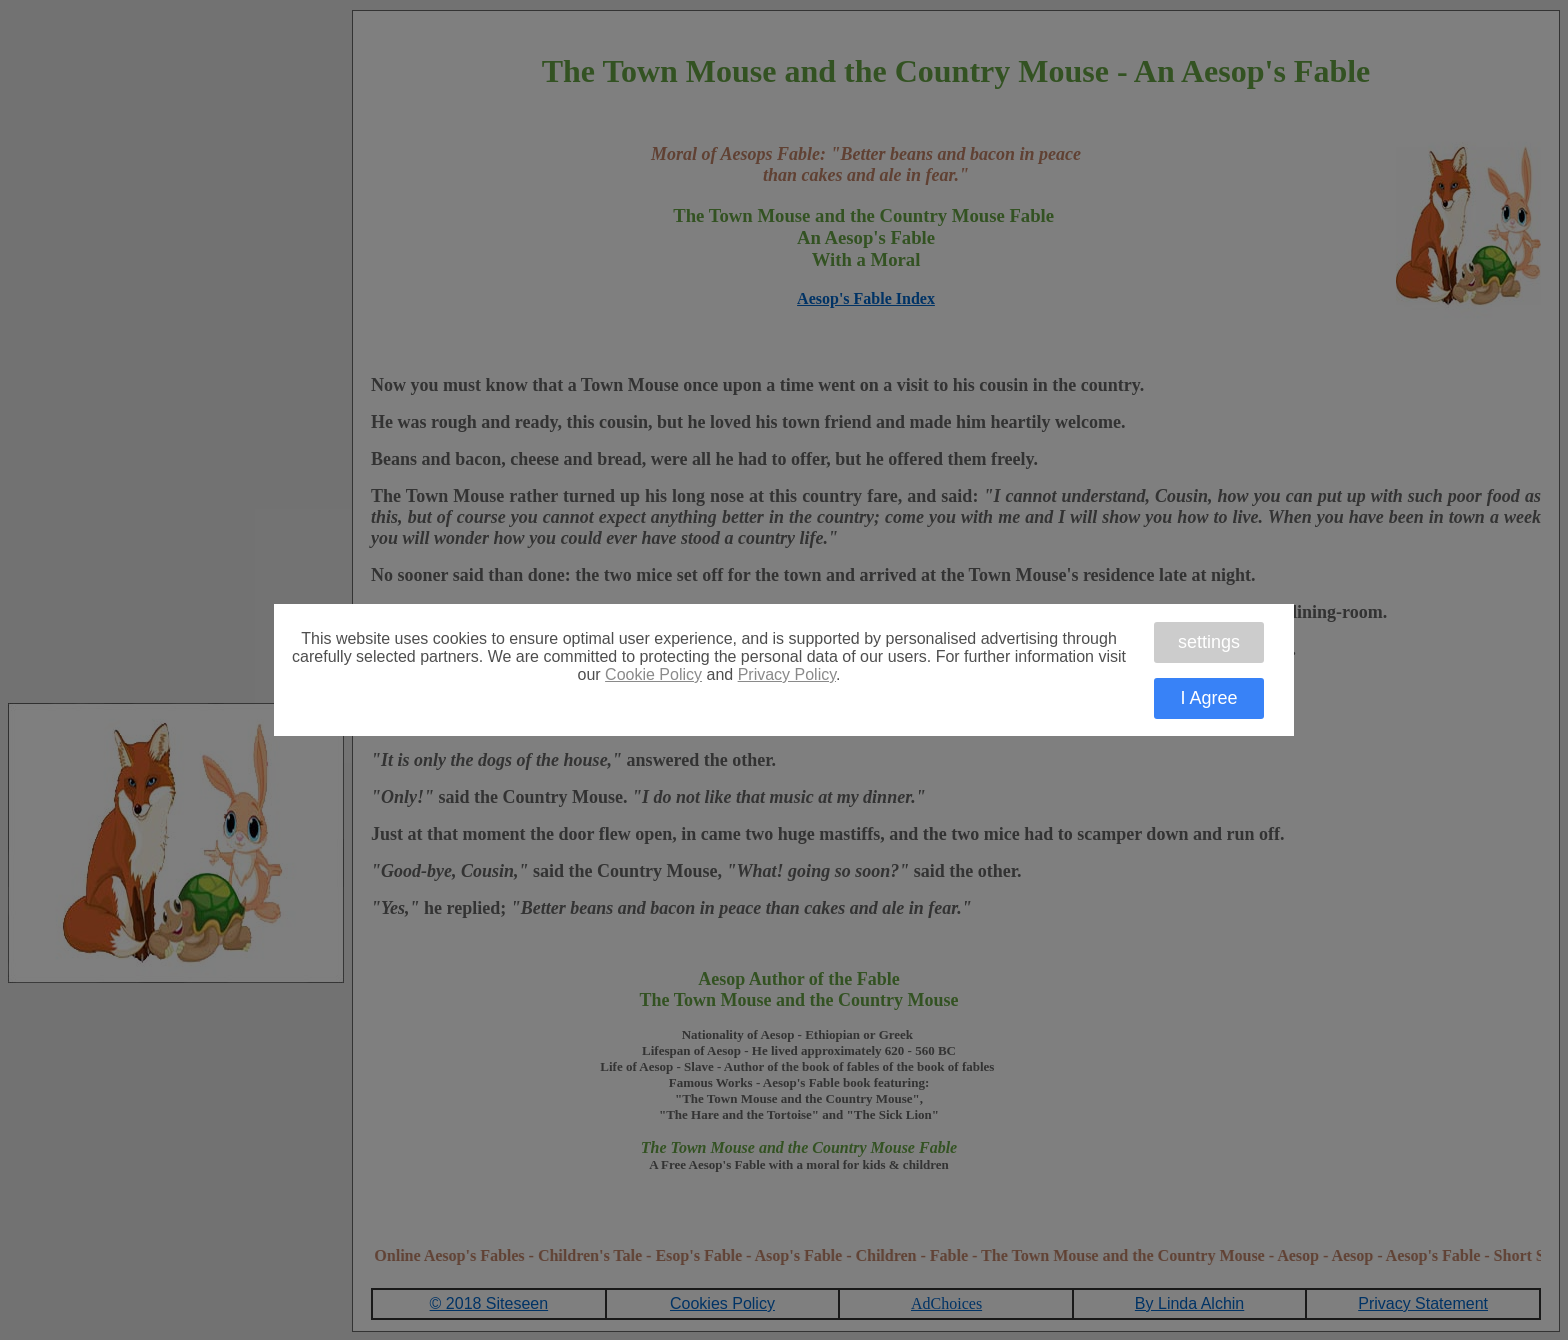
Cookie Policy (653, 674)
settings (1209, 642)
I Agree (1208, 698)
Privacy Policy (787, 674)
